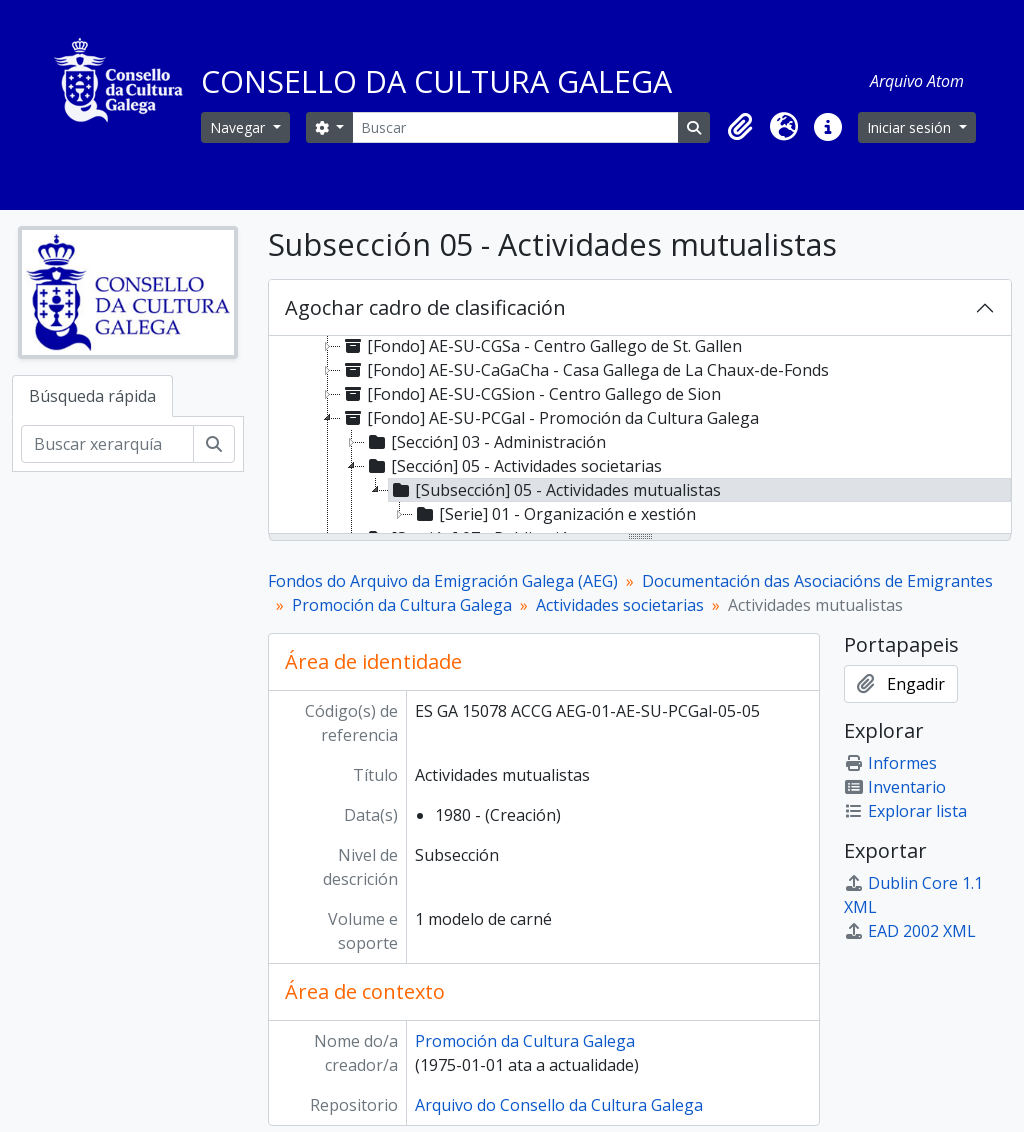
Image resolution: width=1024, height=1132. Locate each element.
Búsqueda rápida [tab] (92, 396)
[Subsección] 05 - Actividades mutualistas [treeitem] (555, 490)
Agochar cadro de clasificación (425, 307)
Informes (890, 763)
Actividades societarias (620, 605)
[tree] (640, 436)
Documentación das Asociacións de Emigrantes (817, 581)
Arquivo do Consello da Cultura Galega (559, 1105)
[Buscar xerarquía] (107, 444)
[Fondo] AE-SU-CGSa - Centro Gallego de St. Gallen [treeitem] (541, 346)
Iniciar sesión (911, 127)
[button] (740, 127)
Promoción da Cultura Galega (402, 605)
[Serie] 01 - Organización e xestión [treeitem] (554, 514)
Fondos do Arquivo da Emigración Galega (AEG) (443, 581)
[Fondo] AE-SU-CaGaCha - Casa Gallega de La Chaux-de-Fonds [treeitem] (585, 370)
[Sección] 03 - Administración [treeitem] (485, 442)
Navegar (239, 127)
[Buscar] (515, 127)
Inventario (895, 787)
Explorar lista (905, 811)
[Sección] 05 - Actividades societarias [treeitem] (513, 466)
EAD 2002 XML (910, 931)
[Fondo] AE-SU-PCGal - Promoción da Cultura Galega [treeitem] (550, 418)
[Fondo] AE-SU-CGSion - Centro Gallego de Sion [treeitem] (531, 394)
